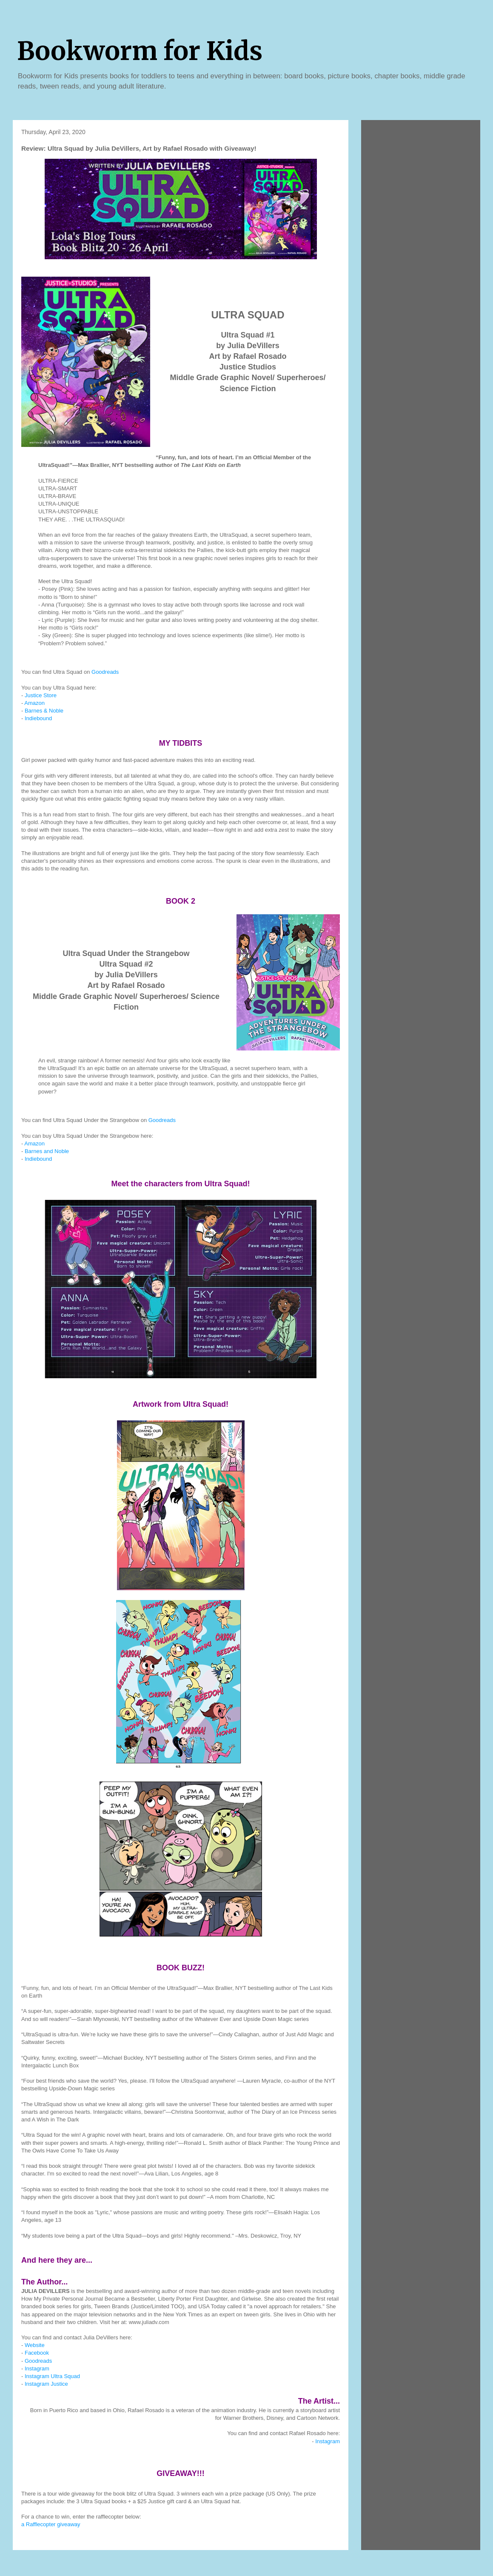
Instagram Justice (46, 2384)
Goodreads (105, 672)
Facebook (37, 2353)
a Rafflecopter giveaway (50, 2524)
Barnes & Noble (44, 710)
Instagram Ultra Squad (52, 2376)
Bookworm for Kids (139, 51)
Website (35, 2345)
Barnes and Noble (47, 1151)
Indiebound (38, 718)
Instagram (37, 2368)
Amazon (34, 703)
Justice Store (41, 695)
